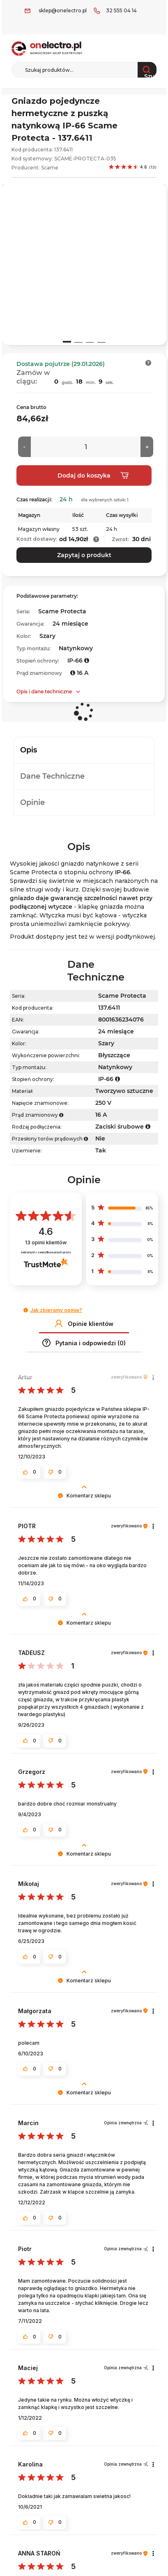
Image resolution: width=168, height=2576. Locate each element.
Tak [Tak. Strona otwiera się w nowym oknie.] (100, 1150)
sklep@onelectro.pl (63, 10)
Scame (49, 168)
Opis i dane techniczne (44, 691)
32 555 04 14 (121, 10)
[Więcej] (146, 447)
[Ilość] (85, 447)
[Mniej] (24, 447)
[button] (148, 363)
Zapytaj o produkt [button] (84, 555)
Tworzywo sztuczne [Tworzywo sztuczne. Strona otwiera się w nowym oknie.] (124, 1091)
